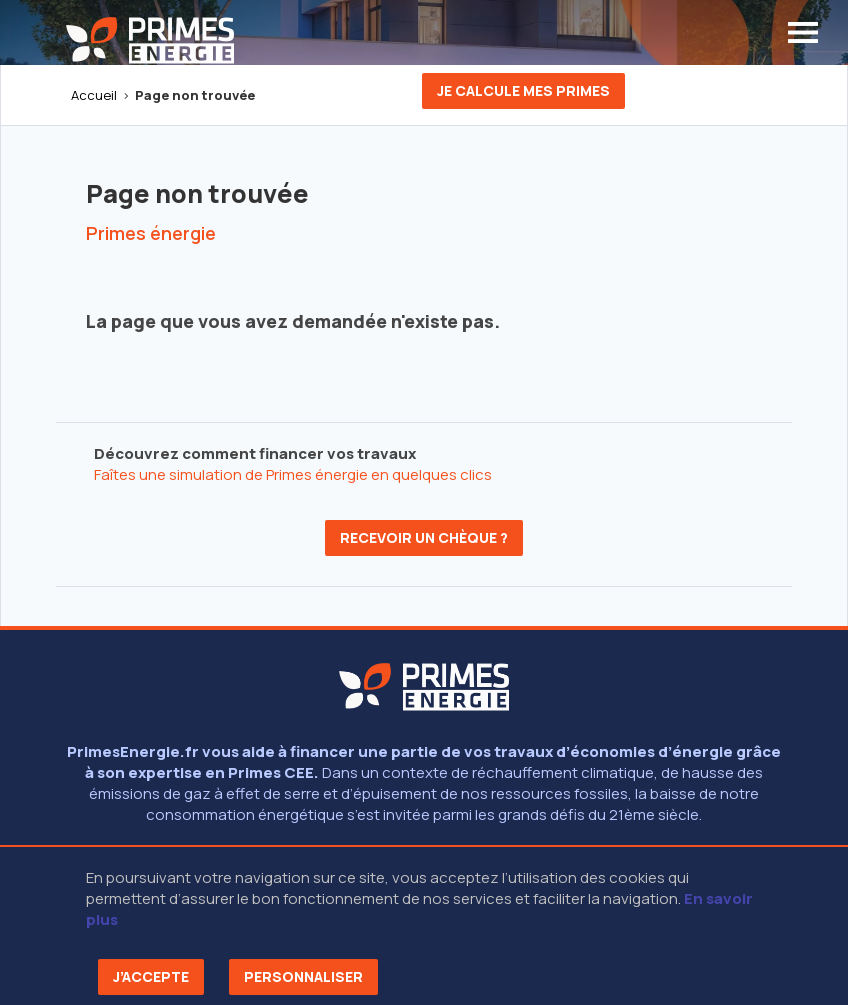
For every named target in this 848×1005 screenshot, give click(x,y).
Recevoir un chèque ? (424, 537)
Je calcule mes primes (523, 90)
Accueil (94, 95)
